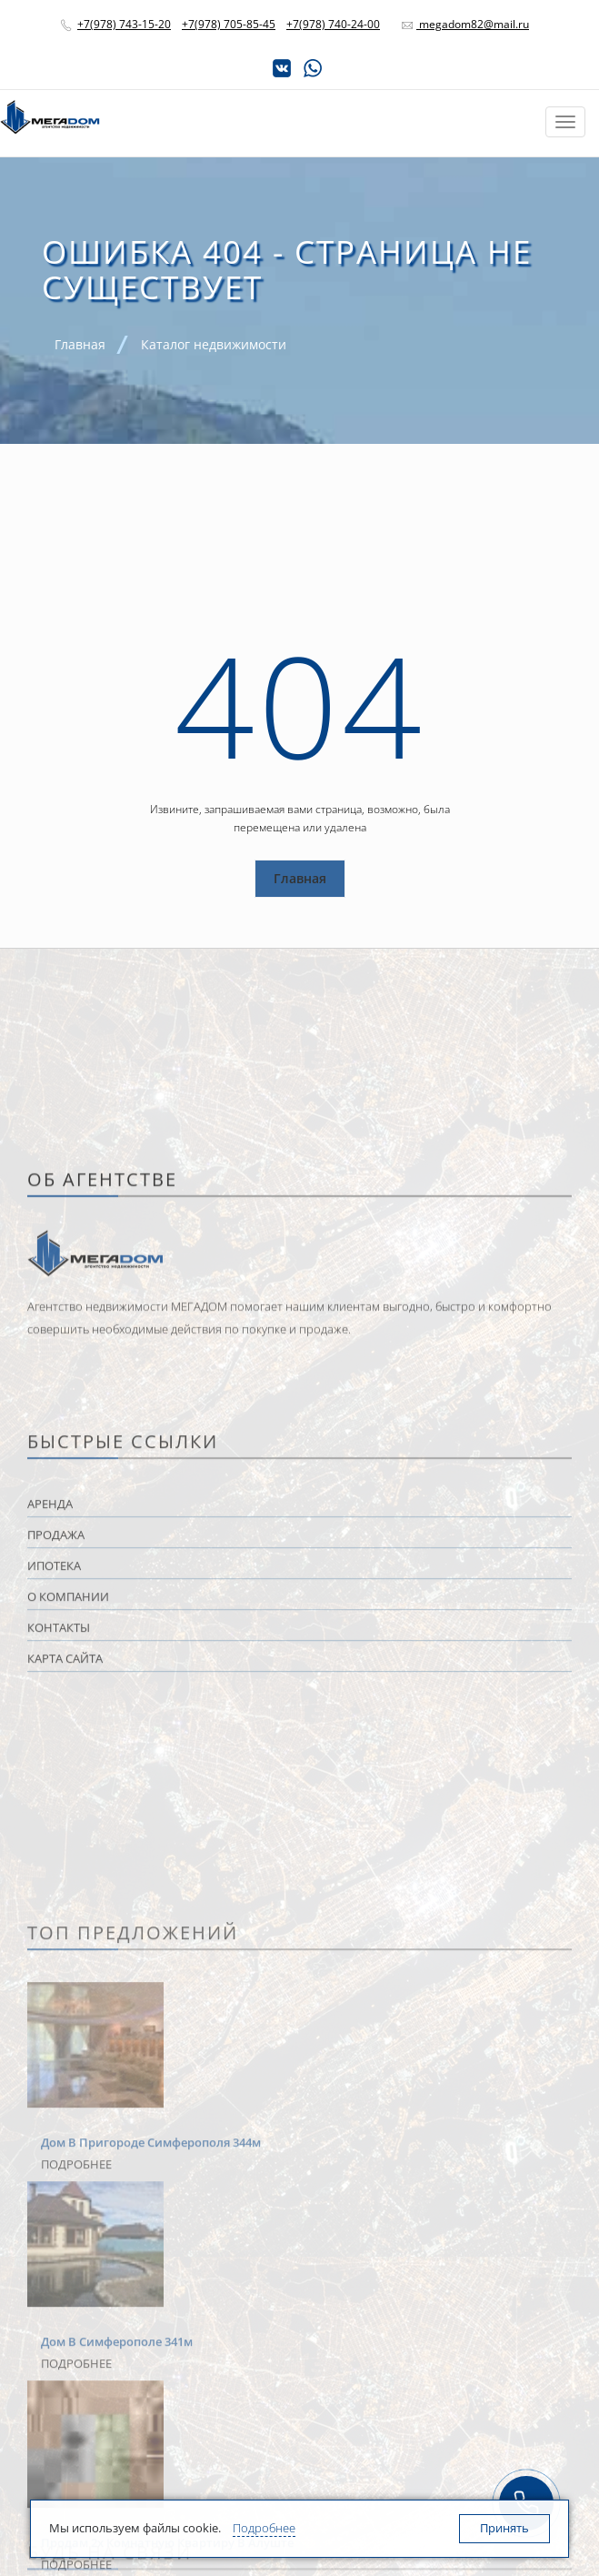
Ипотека (54, 2360)
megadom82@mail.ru (472, 24)
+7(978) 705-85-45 (228, 24)
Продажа (56, 2329)
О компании (68, 2391)
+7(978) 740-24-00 (333, 24)
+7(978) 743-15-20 (124, 24)
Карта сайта (65, 2453)
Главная (300, 878)
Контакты (58, 2422)
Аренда (50, 2298)
